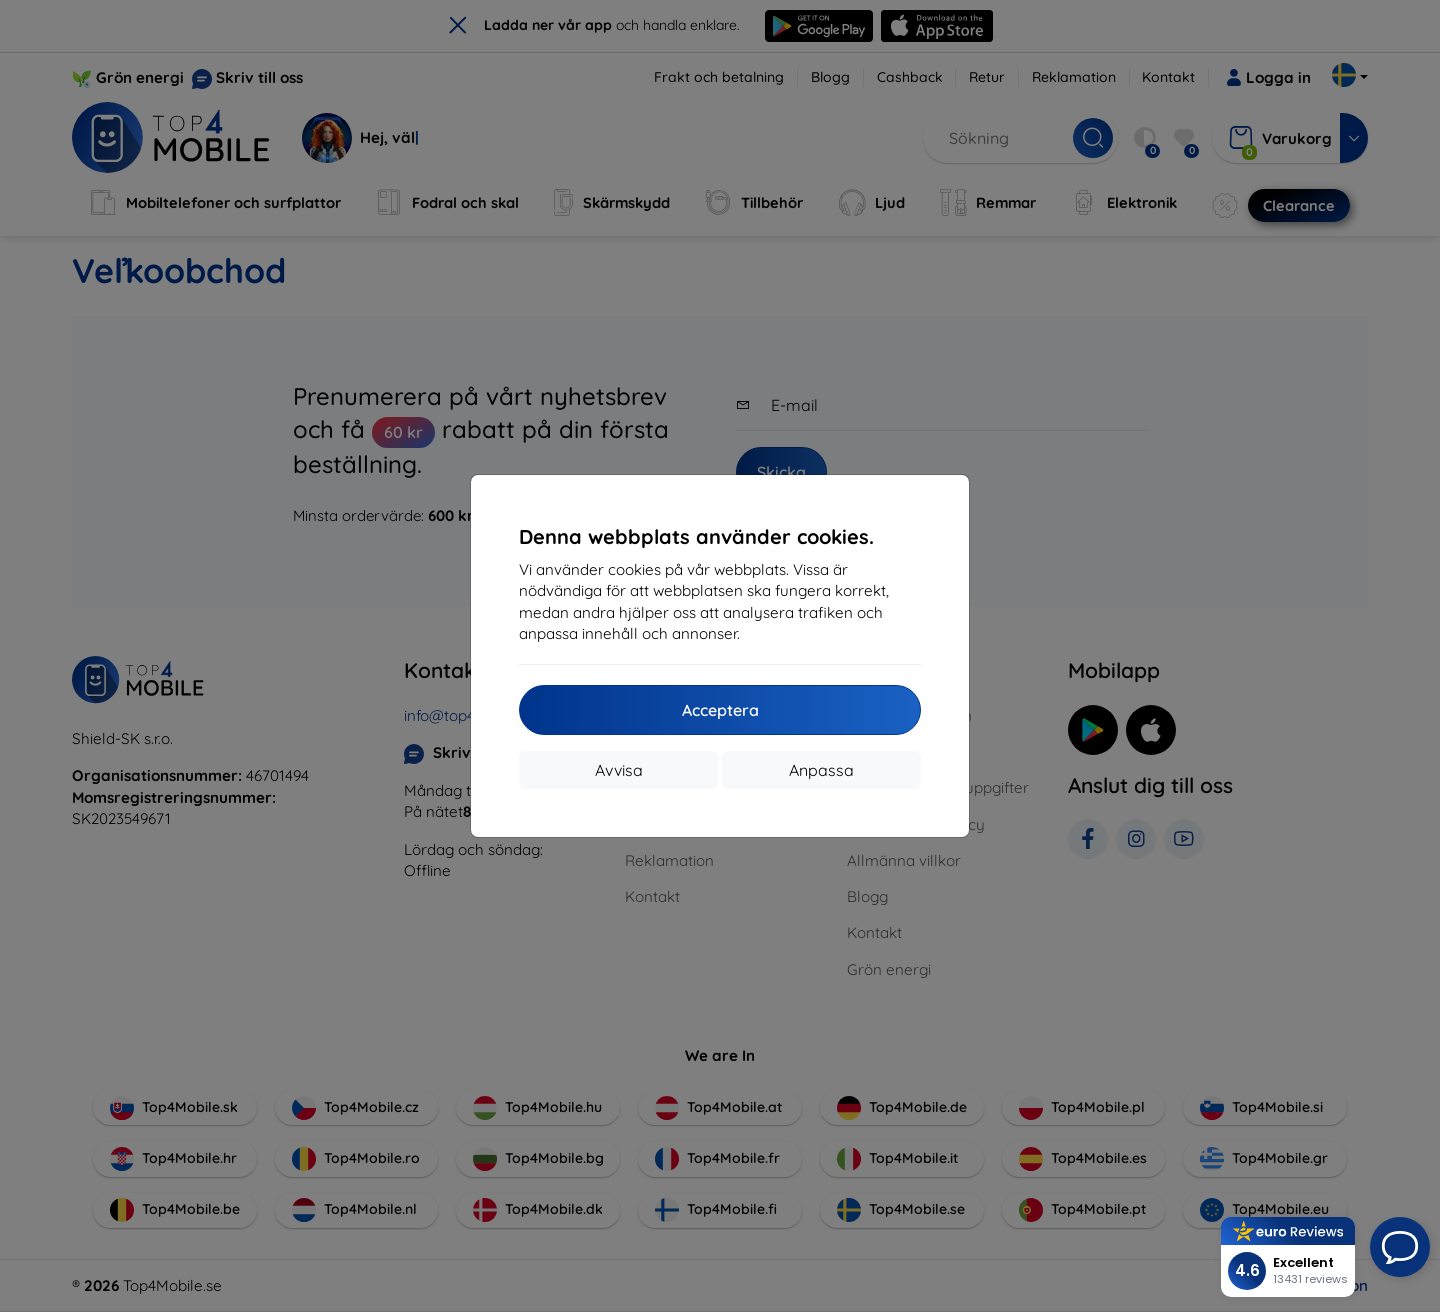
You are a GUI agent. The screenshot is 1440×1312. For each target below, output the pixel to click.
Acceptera (720, 710)
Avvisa (619, 770)
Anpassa (821, 770)
